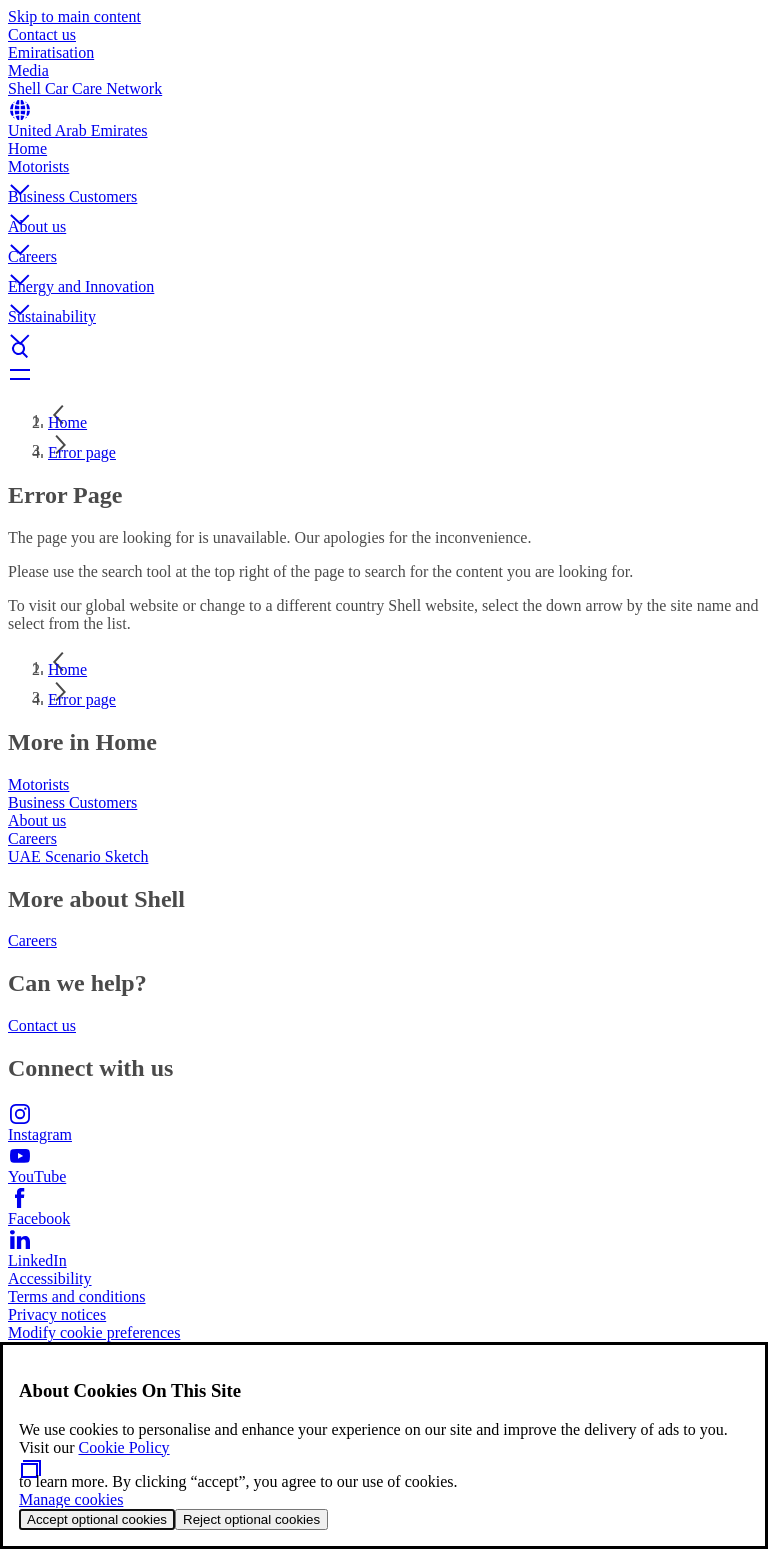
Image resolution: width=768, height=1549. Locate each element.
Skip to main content (74, 16)
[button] (384, 173)
